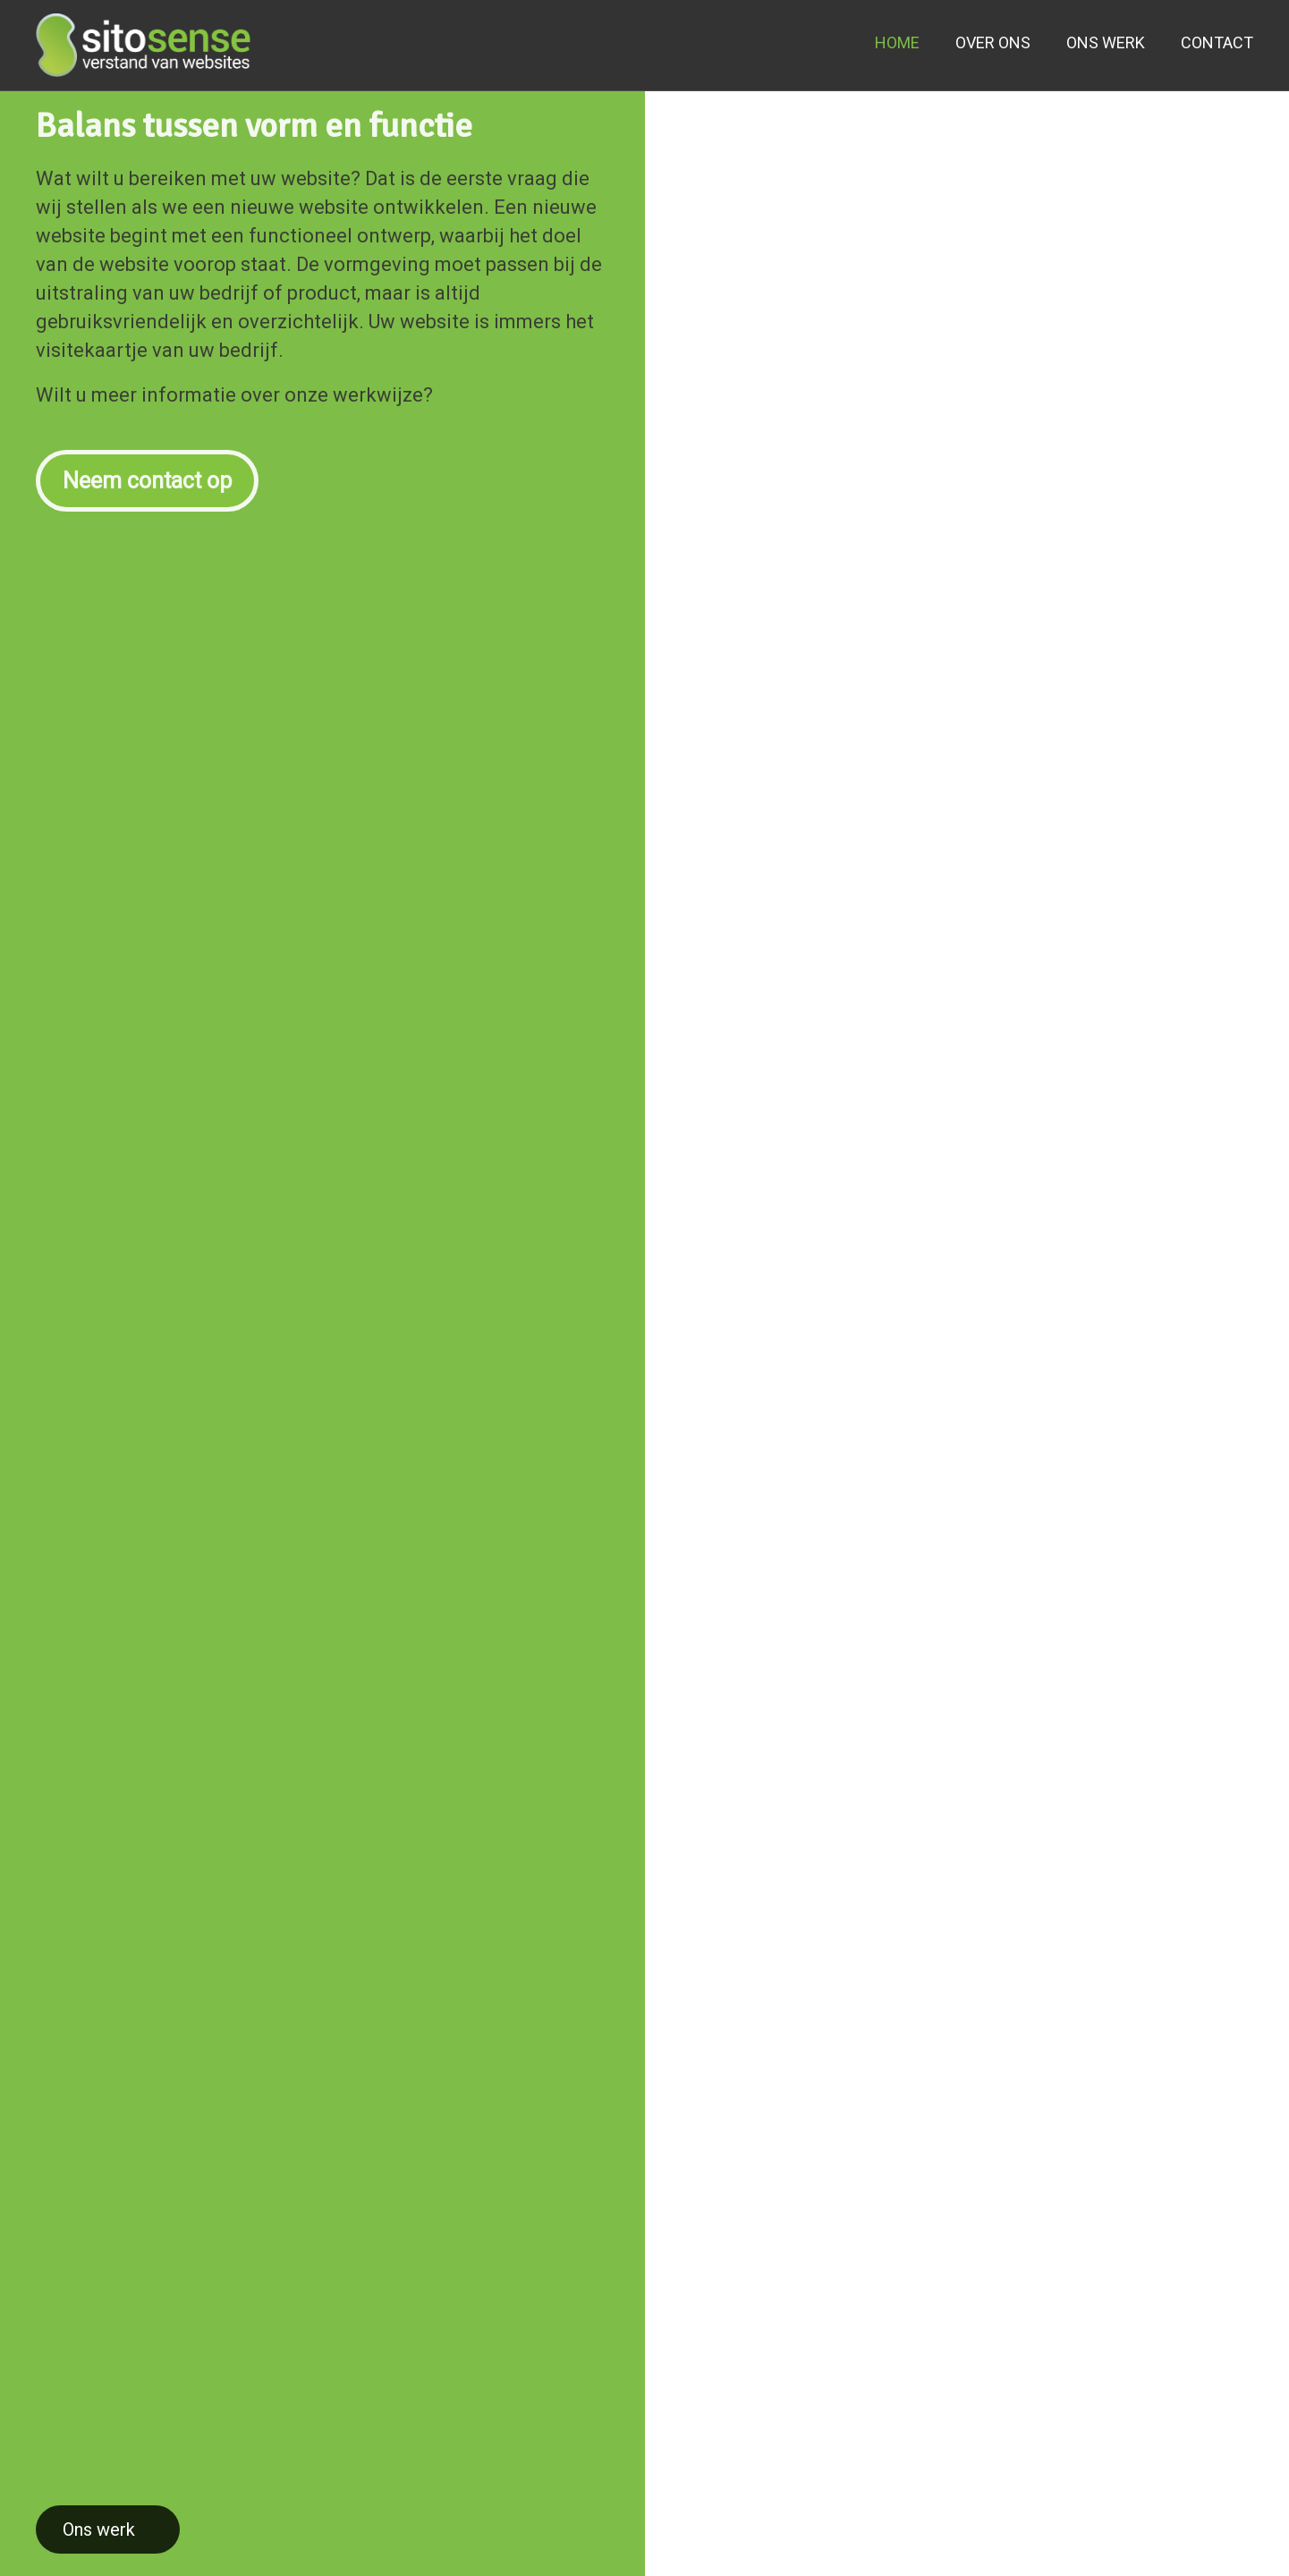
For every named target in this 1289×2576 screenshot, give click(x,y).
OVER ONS (992, 42)
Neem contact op (147, 472)
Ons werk (99, 2529)
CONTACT (1217, 42)
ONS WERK (1105, 42)
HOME (897, 42)
